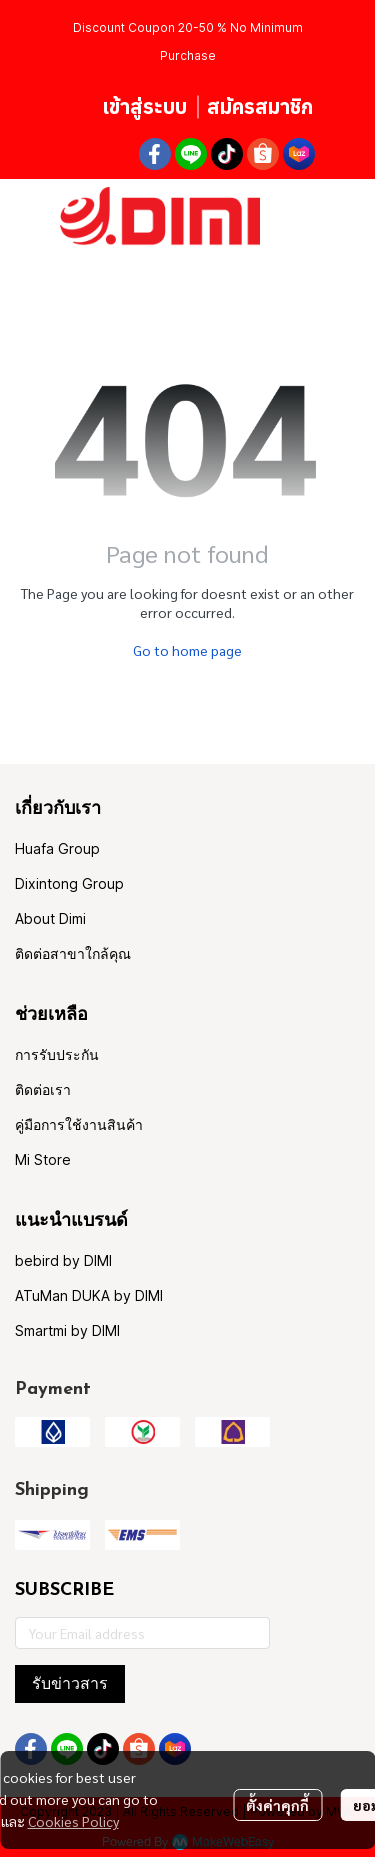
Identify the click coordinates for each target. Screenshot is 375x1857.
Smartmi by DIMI (67, 1330)
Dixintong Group (69, 883)
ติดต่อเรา (43, 1089)
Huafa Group (57, 848)
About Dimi (50, 918)
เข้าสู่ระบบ (144, 106)
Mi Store (43, 1159)
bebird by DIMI (63, 1260)
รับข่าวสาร (70, 1683)
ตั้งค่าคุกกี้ (277, 1805)
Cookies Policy (73, 1821)
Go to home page (187, 650)
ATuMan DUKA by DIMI (89, 1295)
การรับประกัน (57, 1054)
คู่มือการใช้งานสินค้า (79, 1124)
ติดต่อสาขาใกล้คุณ (73, 953)
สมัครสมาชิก (260, 106)
